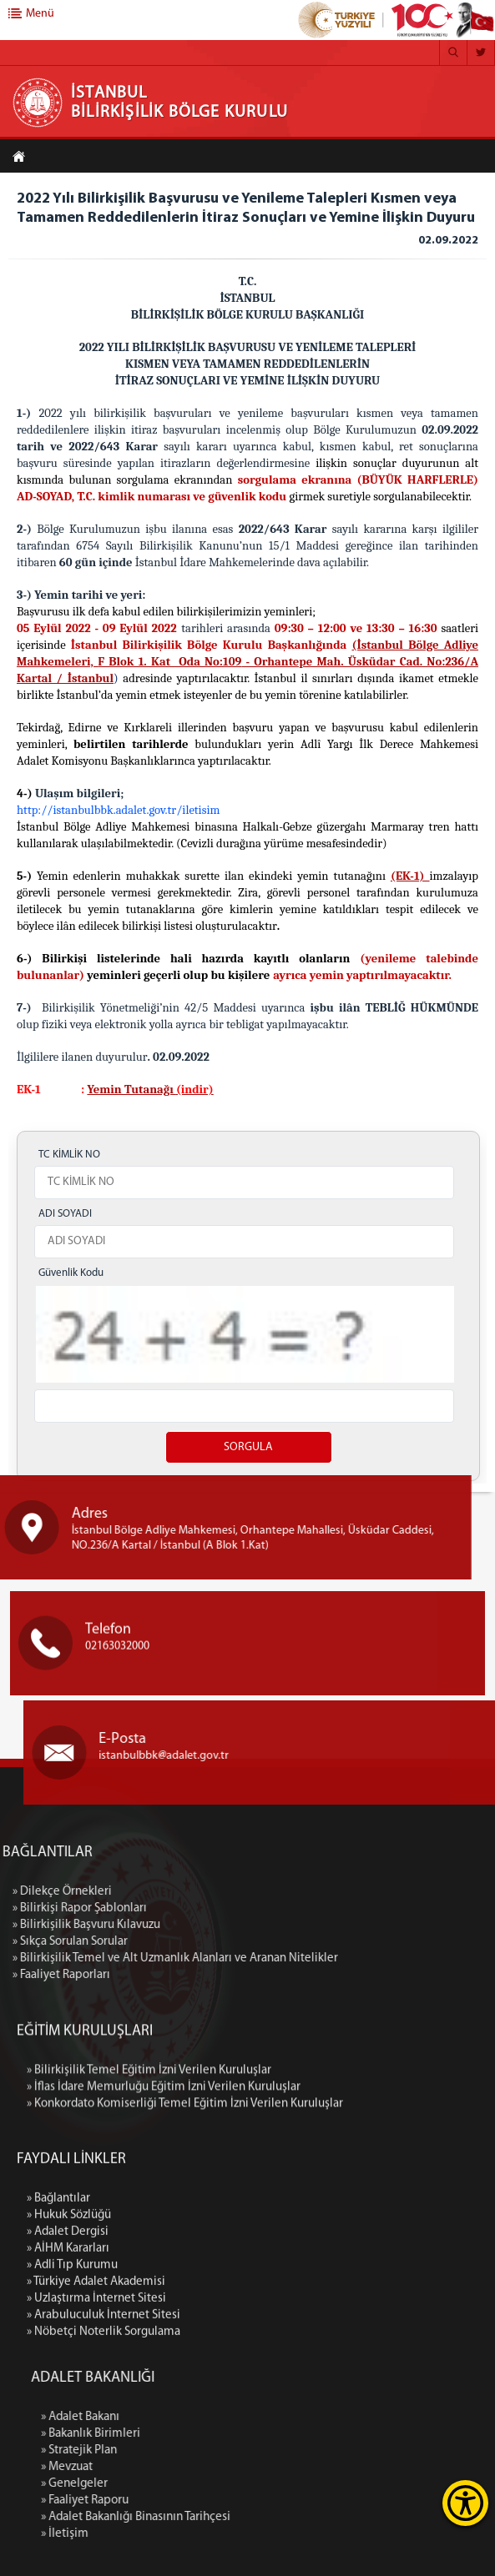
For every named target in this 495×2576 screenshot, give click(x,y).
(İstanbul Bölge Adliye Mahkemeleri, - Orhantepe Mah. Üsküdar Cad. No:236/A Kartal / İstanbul (247, 661)
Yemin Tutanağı (131, 1089)
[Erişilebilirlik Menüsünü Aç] (465, 2503)
